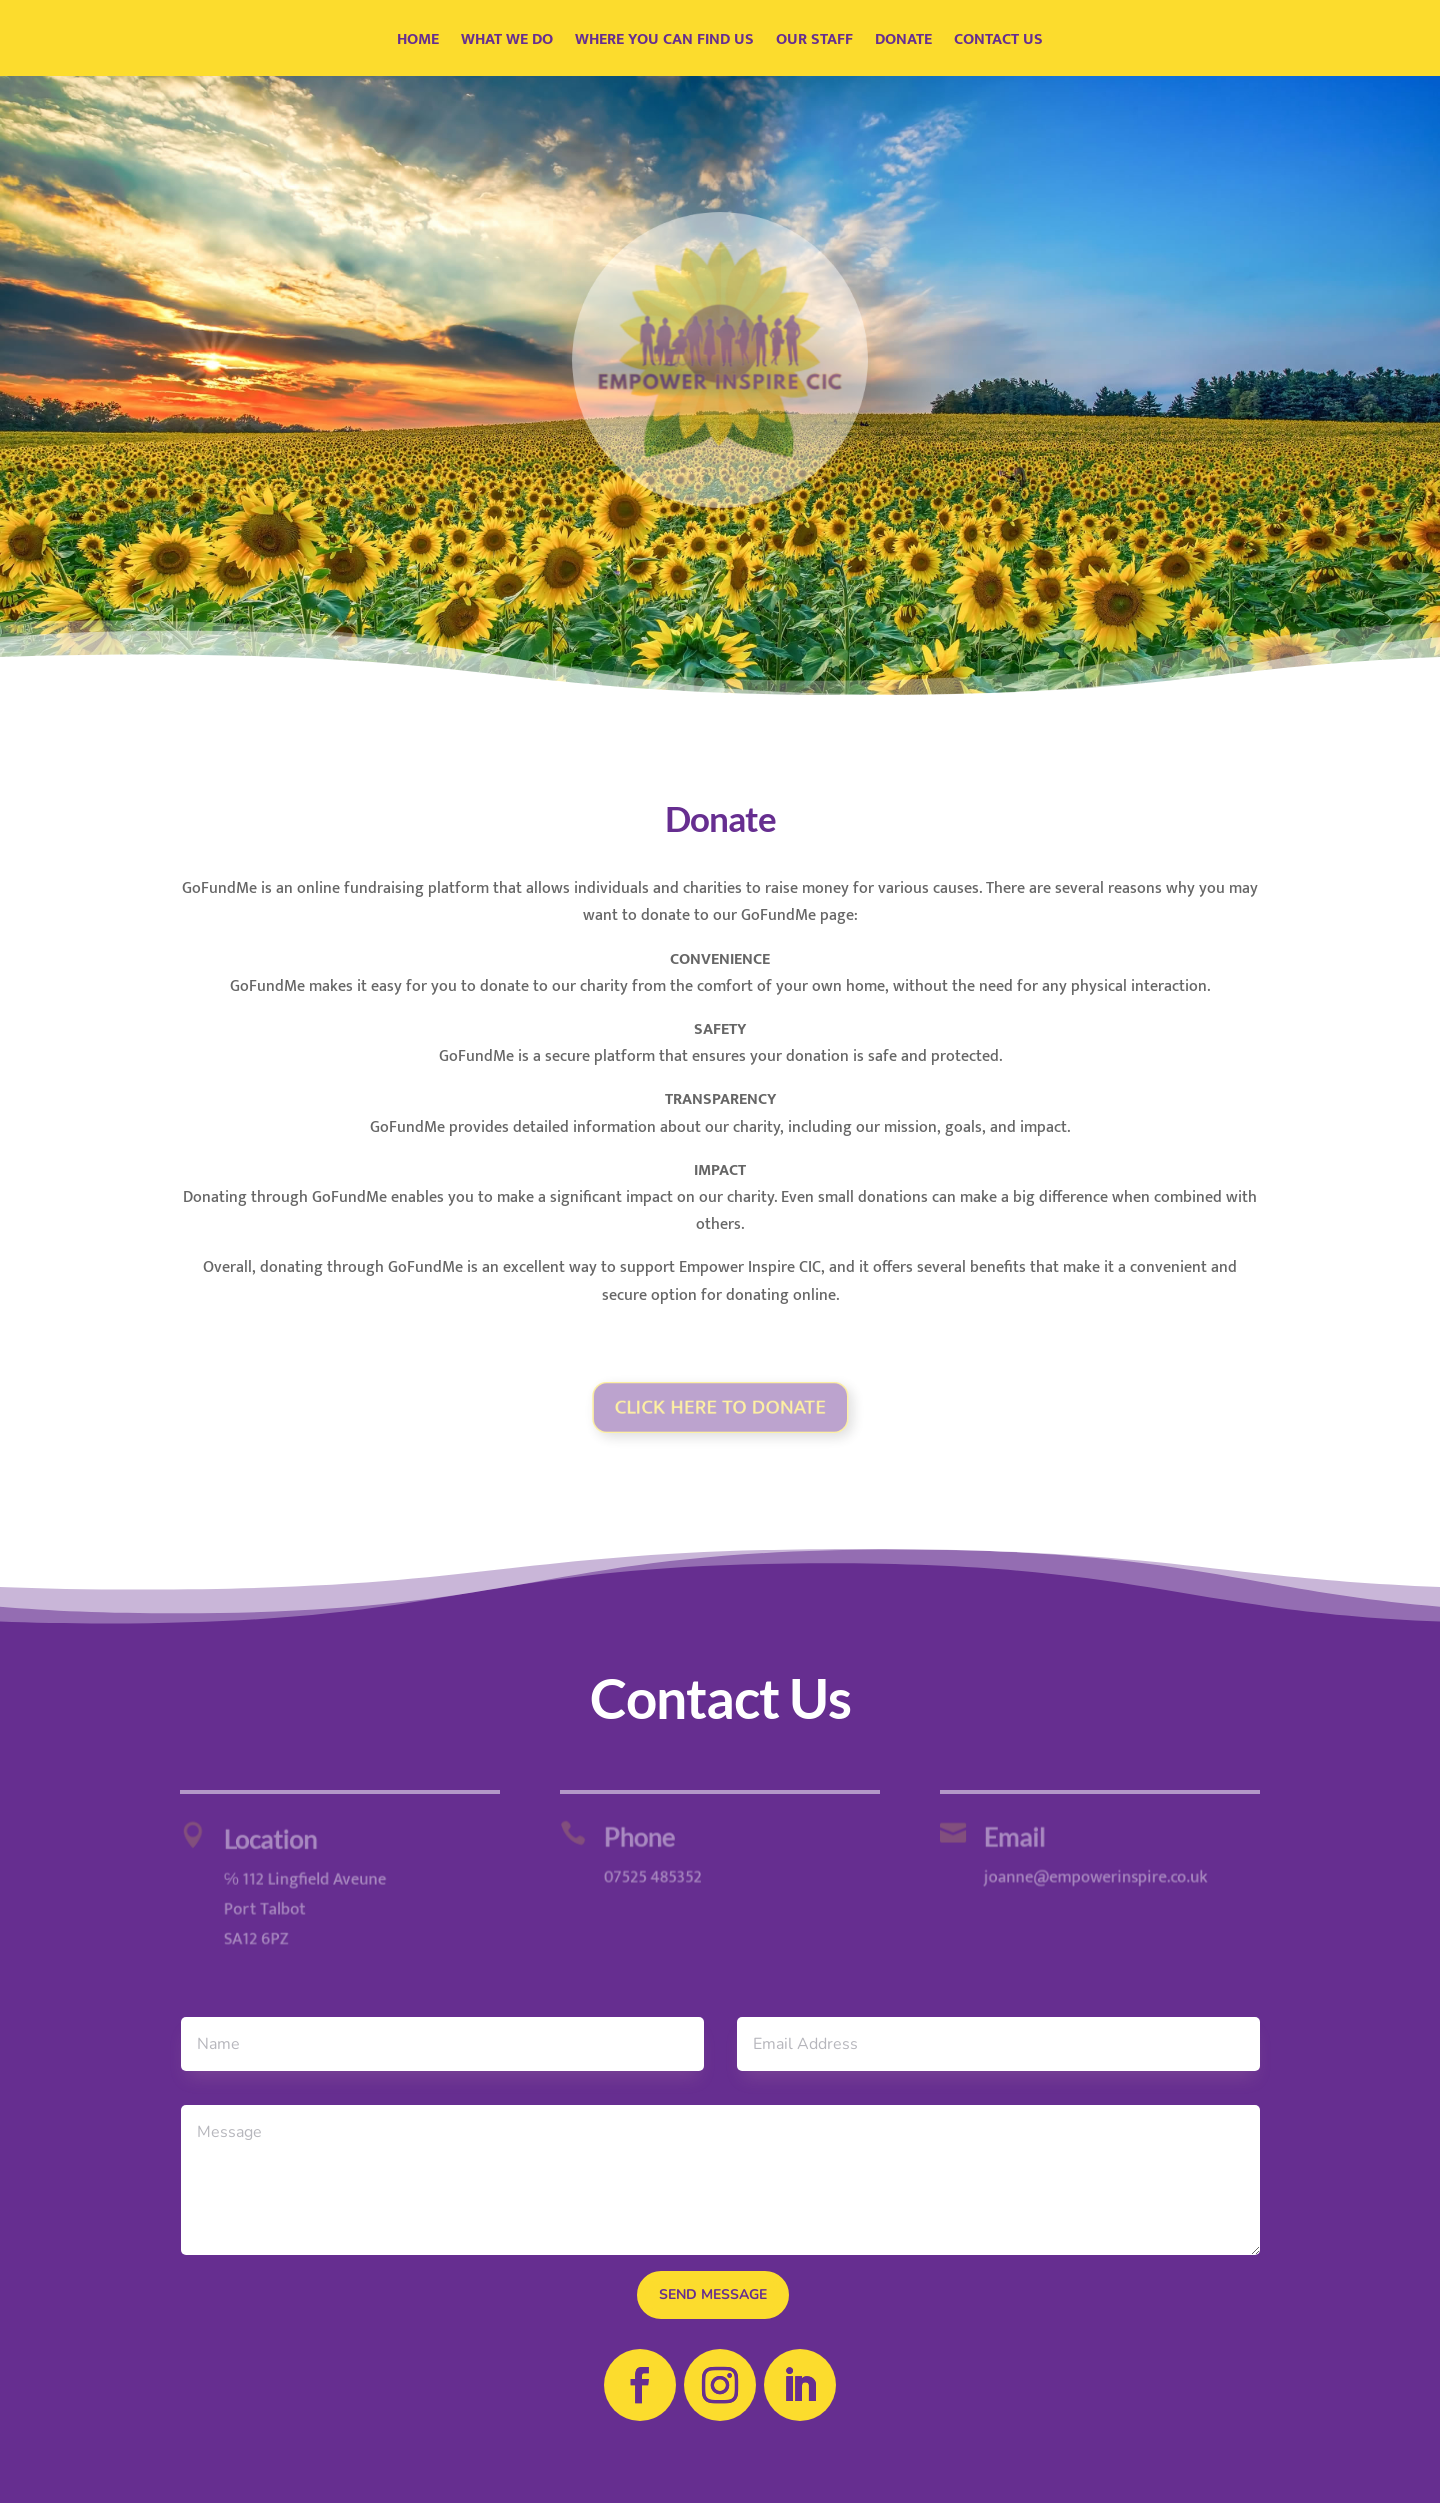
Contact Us (998, 43)
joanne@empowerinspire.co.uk (1088, 1876)
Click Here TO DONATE (720, 1407)
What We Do (507, 43)
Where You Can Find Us (664, 43)
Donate (903, 43)
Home (418, 43)
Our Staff (814, 43)
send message (713, 2294)
